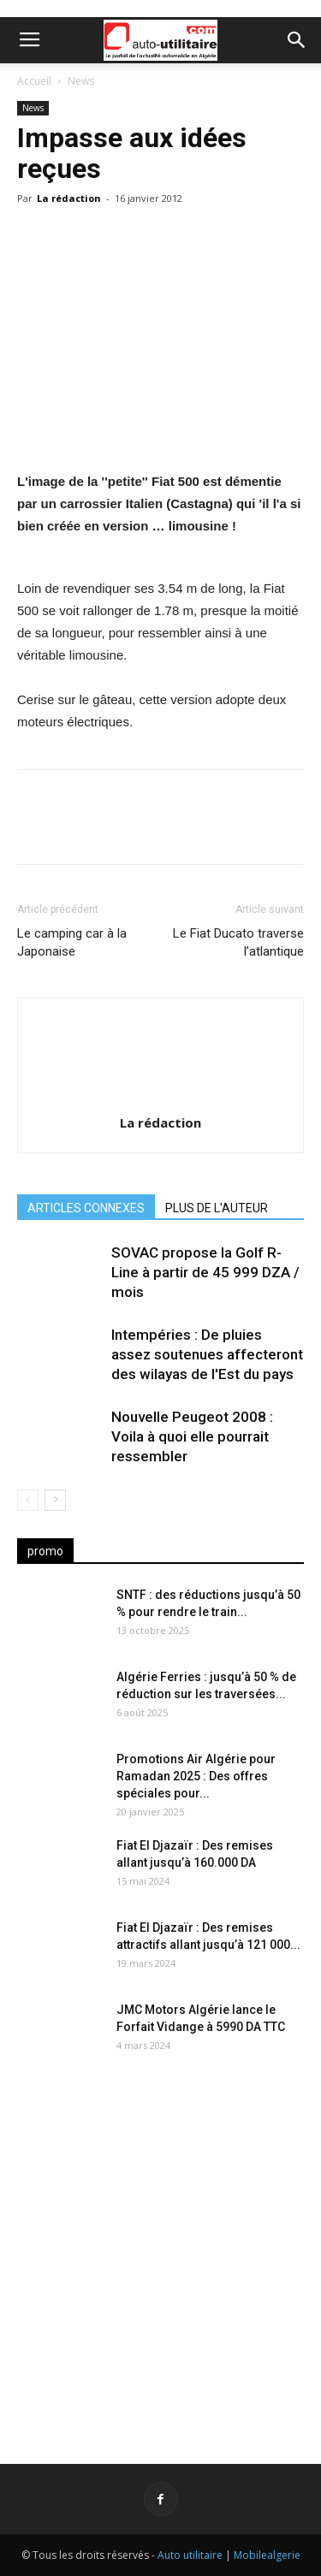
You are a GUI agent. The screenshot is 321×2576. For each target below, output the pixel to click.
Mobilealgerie (267, 2555)
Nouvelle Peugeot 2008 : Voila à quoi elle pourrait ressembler (192, 1436)
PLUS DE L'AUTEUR (216, 1208)
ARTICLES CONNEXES (86, 1208)
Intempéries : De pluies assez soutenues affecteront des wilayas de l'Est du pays (207, 1354)
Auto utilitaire (190, 2555)
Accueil (34, 81)
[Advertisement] (160, 2248)
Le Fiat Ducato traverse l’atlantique (238, 942)
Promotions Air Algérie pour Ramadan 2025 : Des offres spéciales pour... (196, 1776)
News (81, 81)
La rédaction (69, 198)
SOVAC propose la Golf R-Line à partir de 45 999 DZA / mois (205, 1272)
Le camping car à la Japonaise (72, 942)
